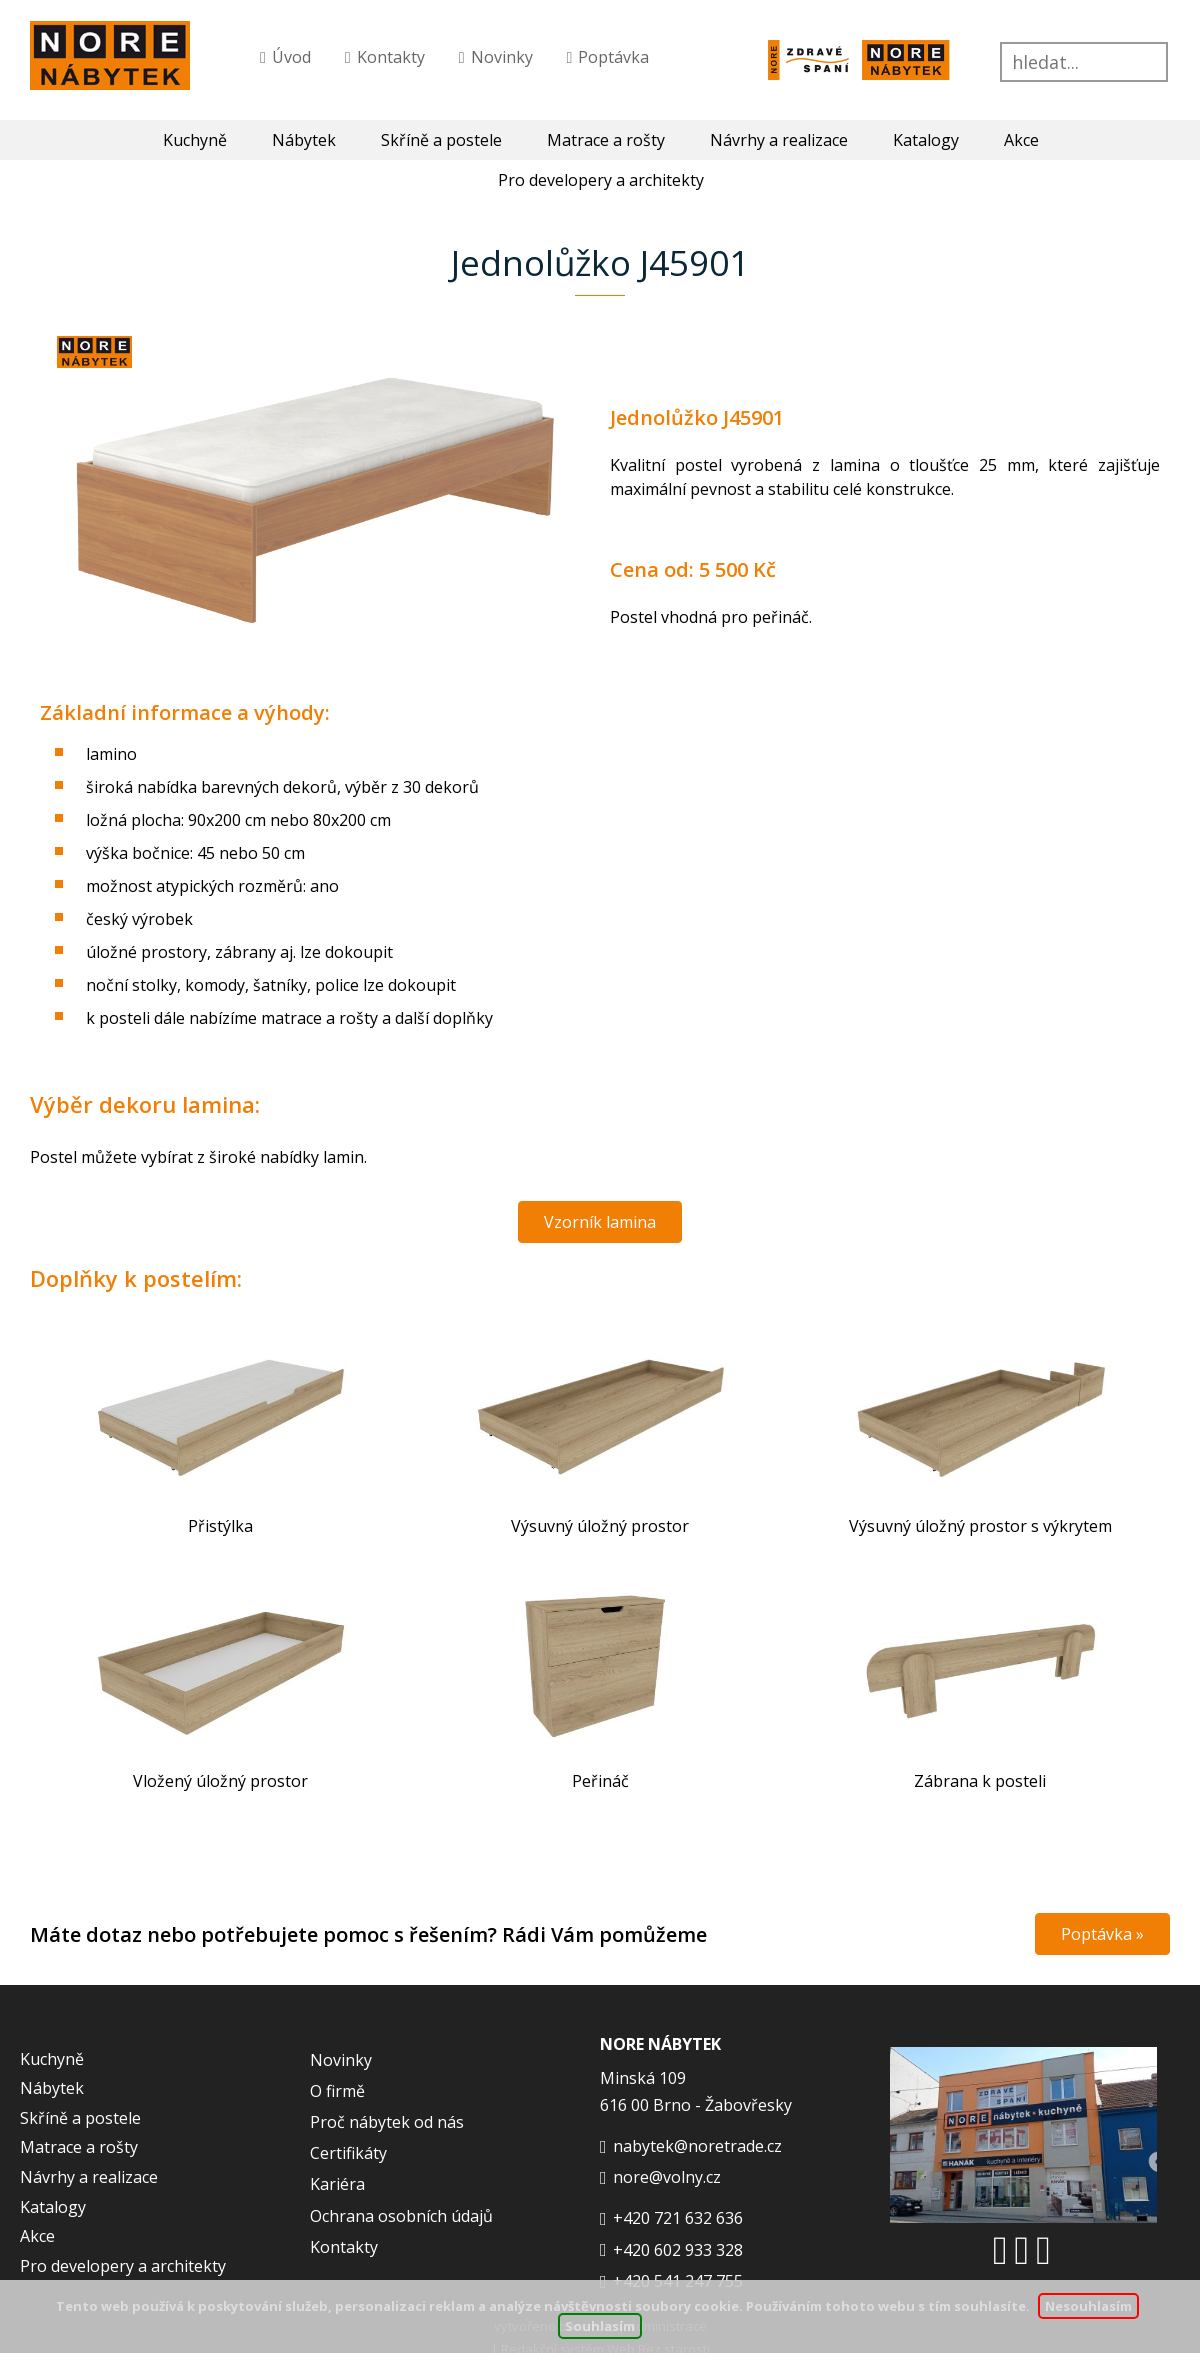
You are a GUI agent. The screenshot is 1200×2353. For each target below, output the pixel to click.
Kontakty (391, 57)
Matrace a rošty (606, 140)
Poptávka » (1102, 1934)
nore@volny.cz (667, 2177)
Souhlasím (600, 2326)
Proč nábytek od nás (387, 2122)
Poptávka (613, 57)
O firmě (337, 2091)
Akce (1021, 140)
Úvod (291, 57)
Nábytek (304, 140)
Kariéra (337, 2184)
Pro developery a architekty (123, 2266)
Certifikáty (348, 2153)
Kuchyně (195, 140)
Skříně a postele (441, 140)
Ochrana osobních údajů (401, 2216)
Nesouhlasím (1088, 2306)
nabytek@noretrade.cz (697, 2146)
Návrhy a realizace (779, 140)
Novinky (502, 57)
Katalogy (926, 140)
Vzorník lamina (600, 1222)
